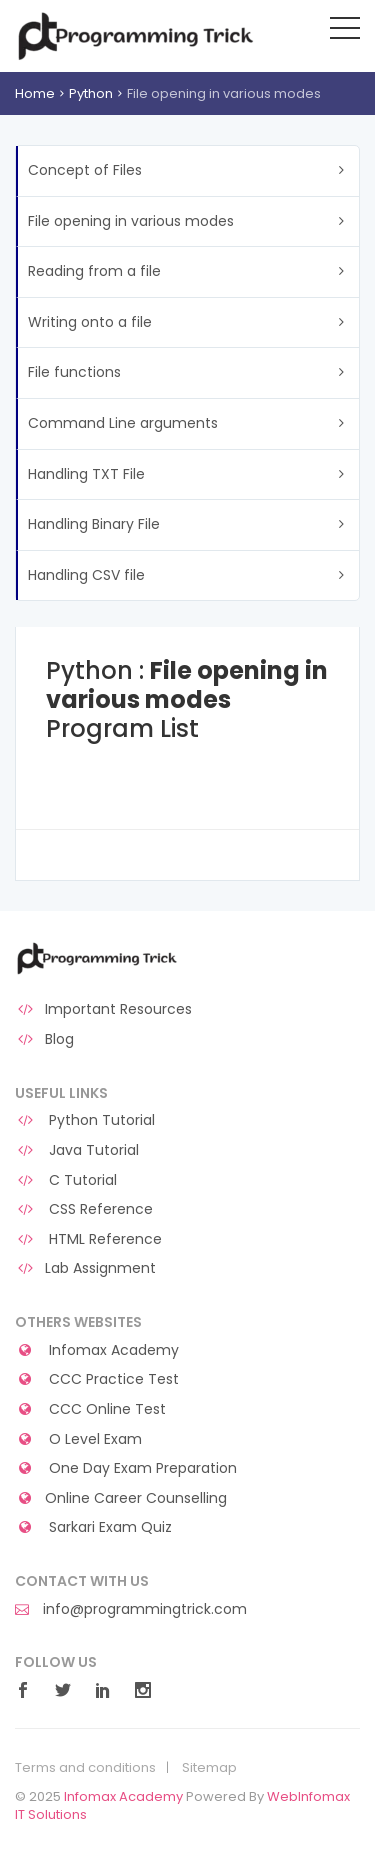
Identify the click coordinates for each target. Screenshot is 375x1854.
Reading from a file (94, 271)
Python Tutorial (85, 1120)
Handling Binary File (94, 524)
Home (35, 93)
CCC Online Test (90, 1409)
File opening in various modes (131, 221)
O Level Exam (78, 1439)
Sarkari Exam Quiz (93, 1527)
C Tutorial (66, 1180)
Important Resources (103, 1009)
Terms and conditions (85, 1768)
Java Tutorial (77, 1150)
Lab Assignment (85, 1268)
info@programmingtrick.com (131, 1609)
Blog (44, 1039)
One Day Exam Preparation (126, 1468)
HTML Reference (88, 1239)
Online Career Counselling (121, 1498)
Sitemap (209, 1768)
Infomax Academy (97, 1350)
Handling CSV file (86, 575)
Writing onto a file (90, 322)
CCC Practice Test (97, 1379)
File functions (74, 372)
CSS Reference (84, 1209)
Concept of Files (85, 170)
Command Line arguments (123, 423)
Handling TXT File (86, 474)
